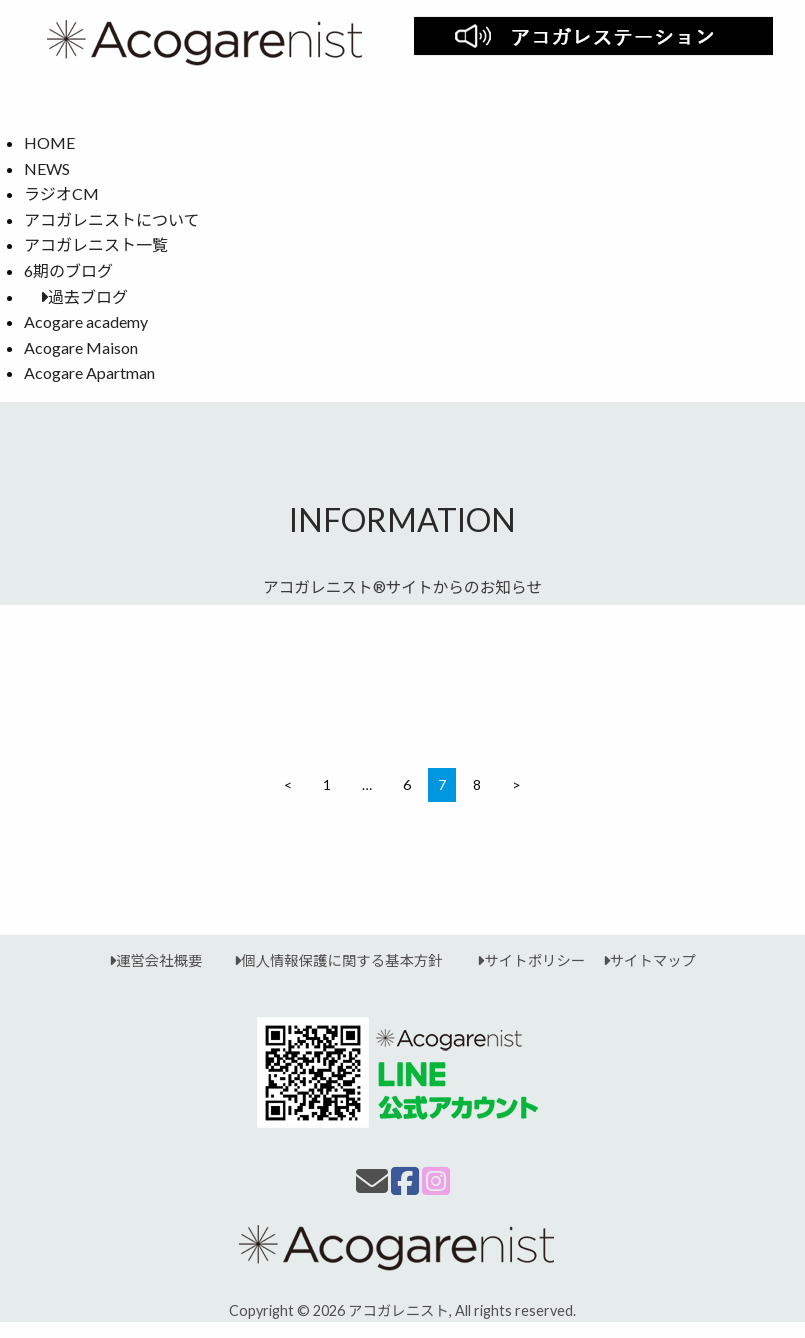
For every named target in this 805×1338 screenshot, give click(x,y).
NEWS (47, 168)
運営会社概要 (155, 960)
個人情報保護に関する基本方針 (330, 960)
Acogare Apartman (89, 372)
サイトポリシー (522, 960)
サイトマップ (640, 960)
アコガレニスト (398, 1310)
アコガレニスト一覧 (96, 244)
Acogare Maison (81, 347)
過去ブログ (76, 296)
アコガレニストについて (112, 219)
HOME (49, 142)
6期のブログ (68, 270)
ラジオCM (61, 193)
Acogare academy (86, 321)
